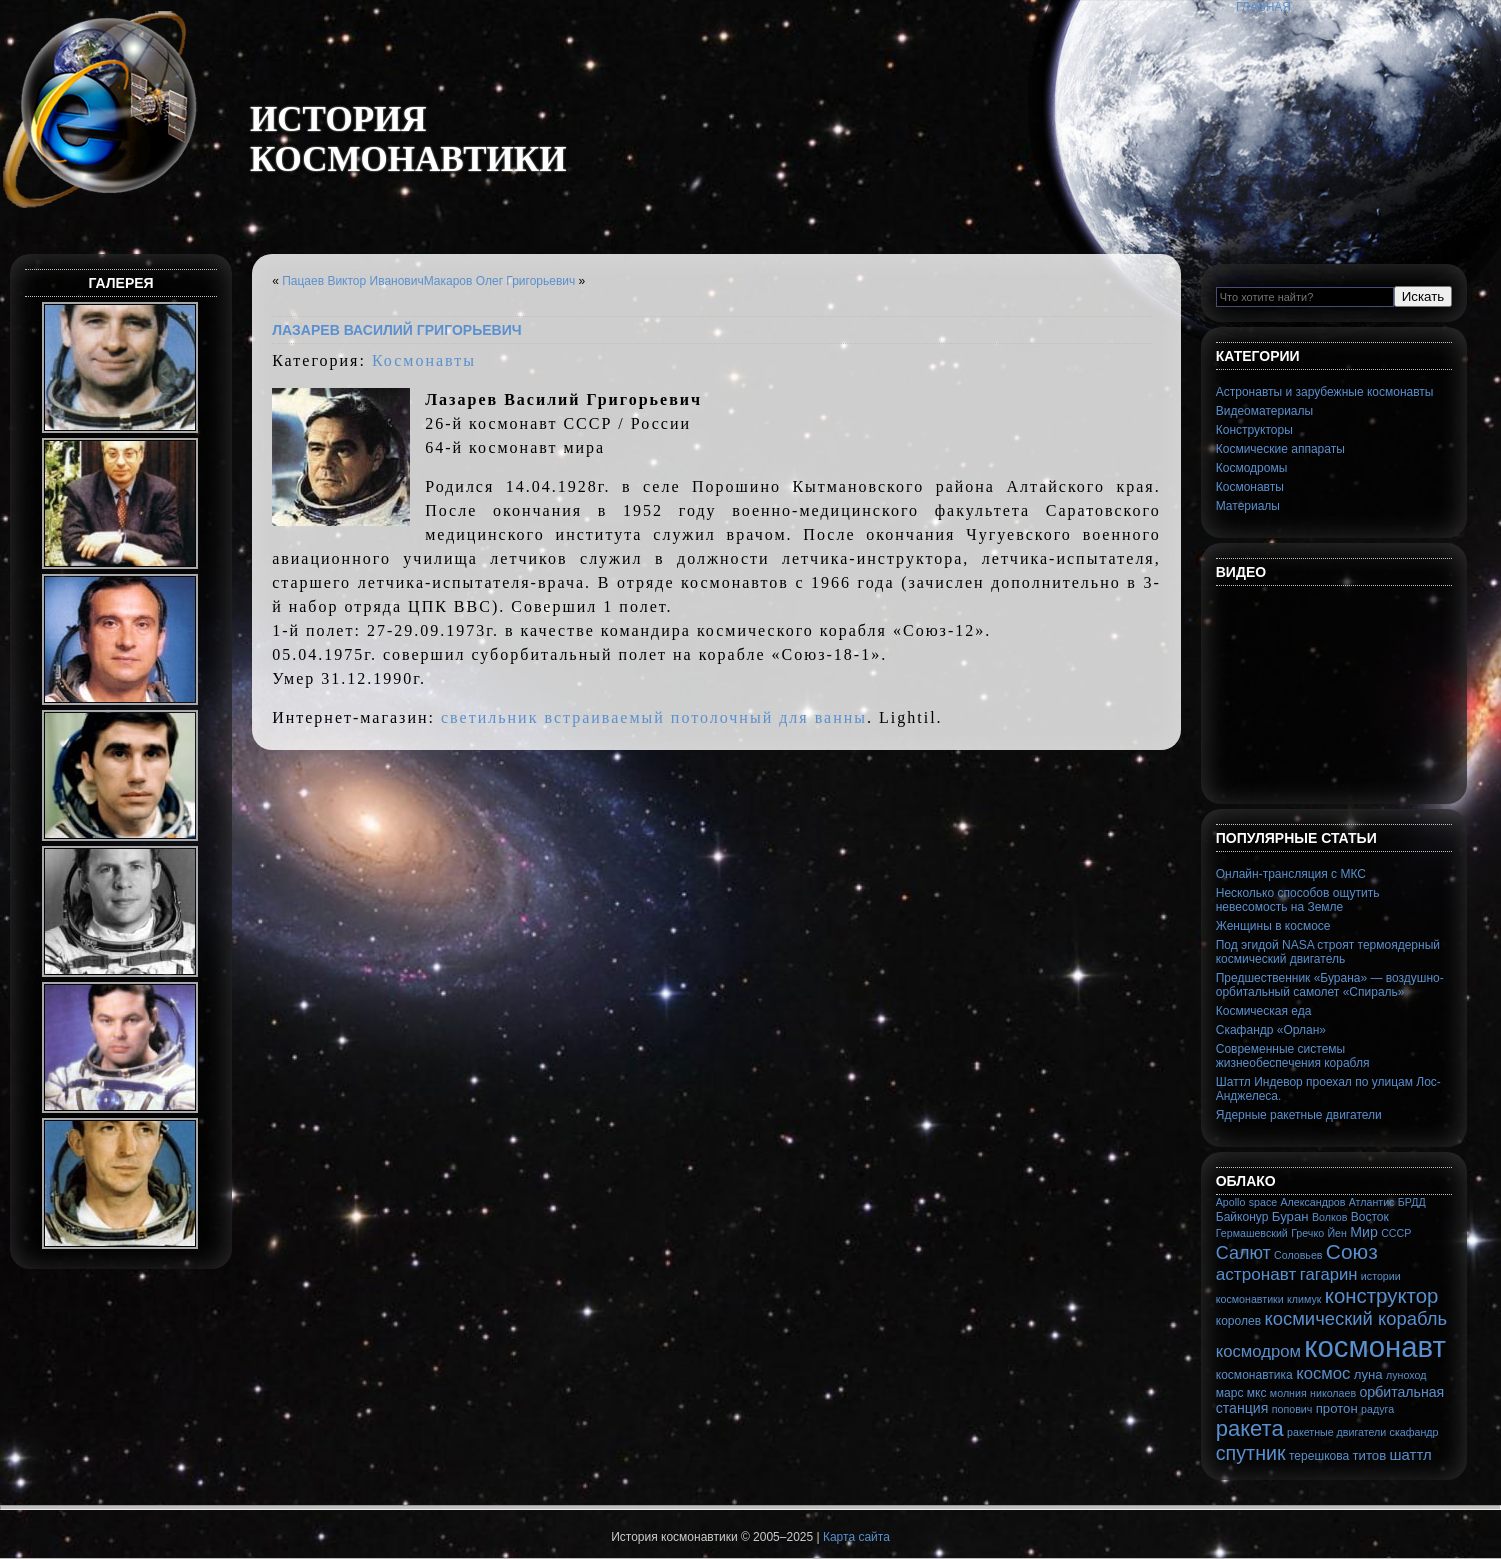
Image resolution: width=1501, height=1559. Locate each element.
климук (1304, 1299)
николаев (1333, 1393)
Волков (1329, 1217)
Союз (1352, 1251)
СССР (1396, 1233)
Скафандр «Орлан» (1271, 1030)
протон (1337, 1408)
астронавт (1256, 1274)
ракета (1250, 1428)
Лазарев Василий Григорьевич (396, 330)
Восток (1370, 1217)
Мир (1364, 1232)
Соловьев (1298, 1255)
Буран (1290, 1216)
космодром (1258, 1351)
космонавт (1375, 1346)
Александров (1312, 1202)
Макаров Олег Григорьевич (500, 281)
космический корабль (1355, 1318)
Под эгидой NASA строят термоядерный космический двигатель (1328, 952)
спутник (1251, 1453)
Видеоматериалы (1264, 411)
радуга (1377, 1409)
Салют (1243, 1253)
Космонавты (424, 360)
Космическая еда (1264, 1011)
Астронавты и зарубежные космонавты (1325, 392)
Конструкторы (1254, 430)
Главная (1263, 7)
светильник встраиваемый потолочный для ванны (654, 717)
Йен (1336, 1233)
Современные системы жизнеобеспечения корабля (1293, 1056)
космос (1323, 1373)
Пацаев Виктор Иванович (353, 281)
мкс (1257, 1393)
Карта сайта (856, 1537)
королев (1238, 1321)
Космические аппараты (1280, 449)
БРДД (1412, 1202)
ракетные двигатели (1336, 1432)
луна (1368, 1374)
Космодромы (1252, 468)
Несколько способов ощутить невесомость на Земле (1298, 900)
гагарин (1329, 1274)
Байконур (1242, 1217)
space (1263, 1202)
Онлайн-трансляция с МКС (1291, 874)
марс (1230, 1393)
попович (1292, 1409)
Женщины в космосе (1273, 926)
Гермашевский (1252, 1233)
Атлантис (1372, 1202)
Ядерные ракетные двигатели (1299, 1115)
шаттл (1411, 1454)
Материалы (1248, 506)
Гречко (1307, 1233)
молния (1288, 1393)
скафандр (1414, 1432)
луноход (1406, 1375)
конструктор (1382, 1296)
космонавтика (1254, 1375)
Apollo (1231, 1202)
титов (1370, 1455)
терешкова (1319, 1456)
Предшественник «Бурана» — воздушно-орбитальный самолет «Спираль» (1330, 985)
